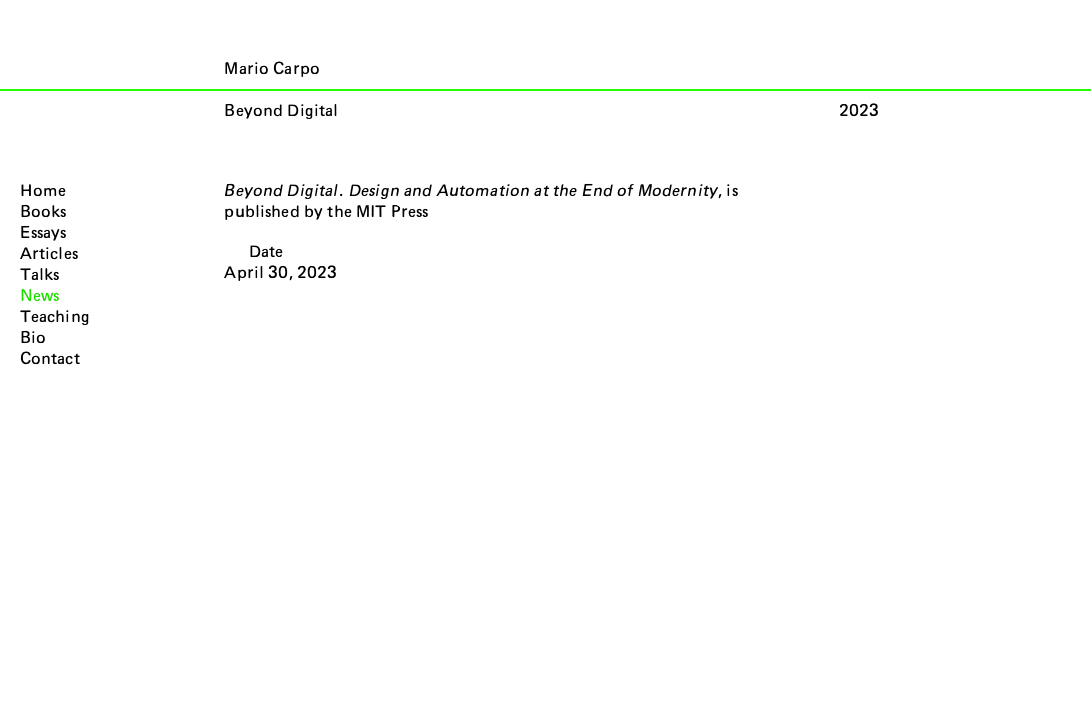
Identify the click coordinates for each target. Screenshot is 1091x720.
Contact (50, 359)
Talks (40, 275)
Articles (49, 254)
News (40, 296)
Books (43, 212)
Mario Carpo (272, 69)
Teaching (55, 317)
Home (43, 191)
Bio (33, 338)
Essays (43, 233)
